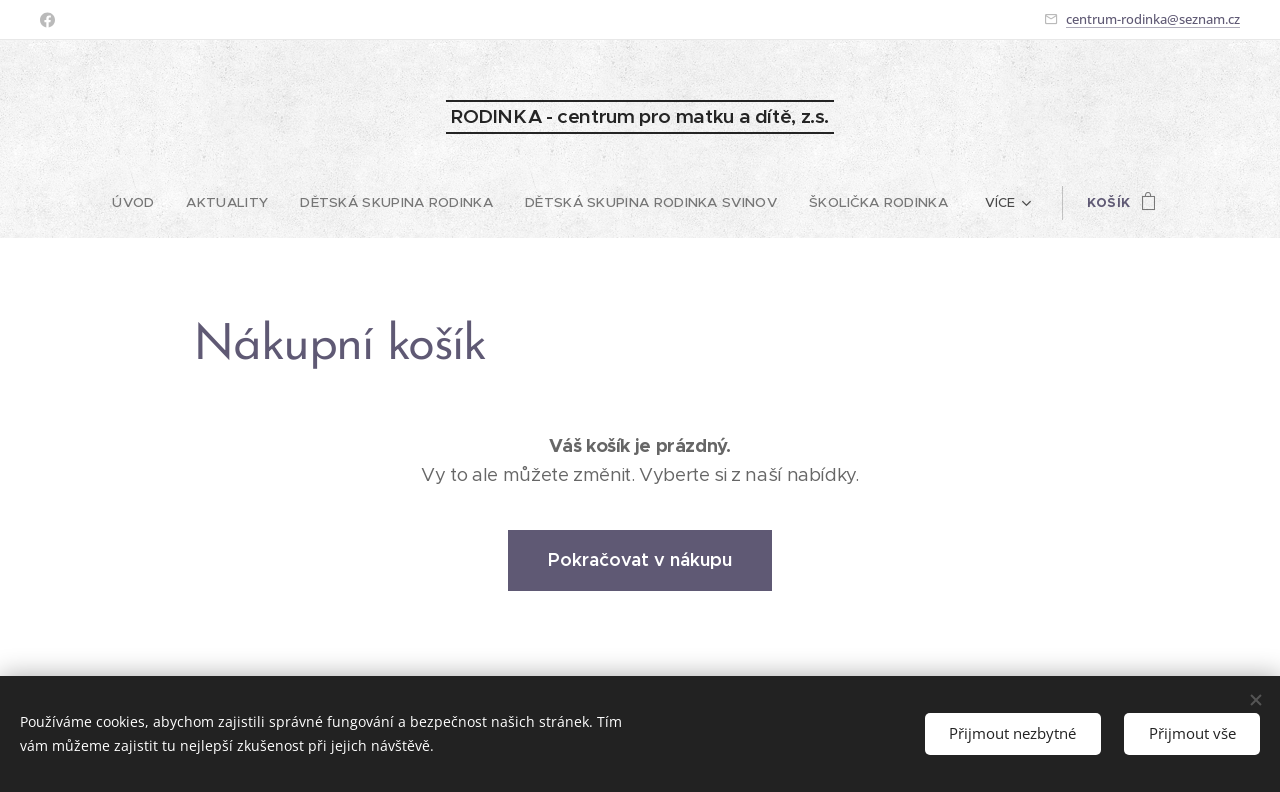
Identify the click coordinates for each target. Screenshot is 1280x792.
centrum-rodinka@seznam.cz (1153, 19)
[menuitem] (80, 203)
